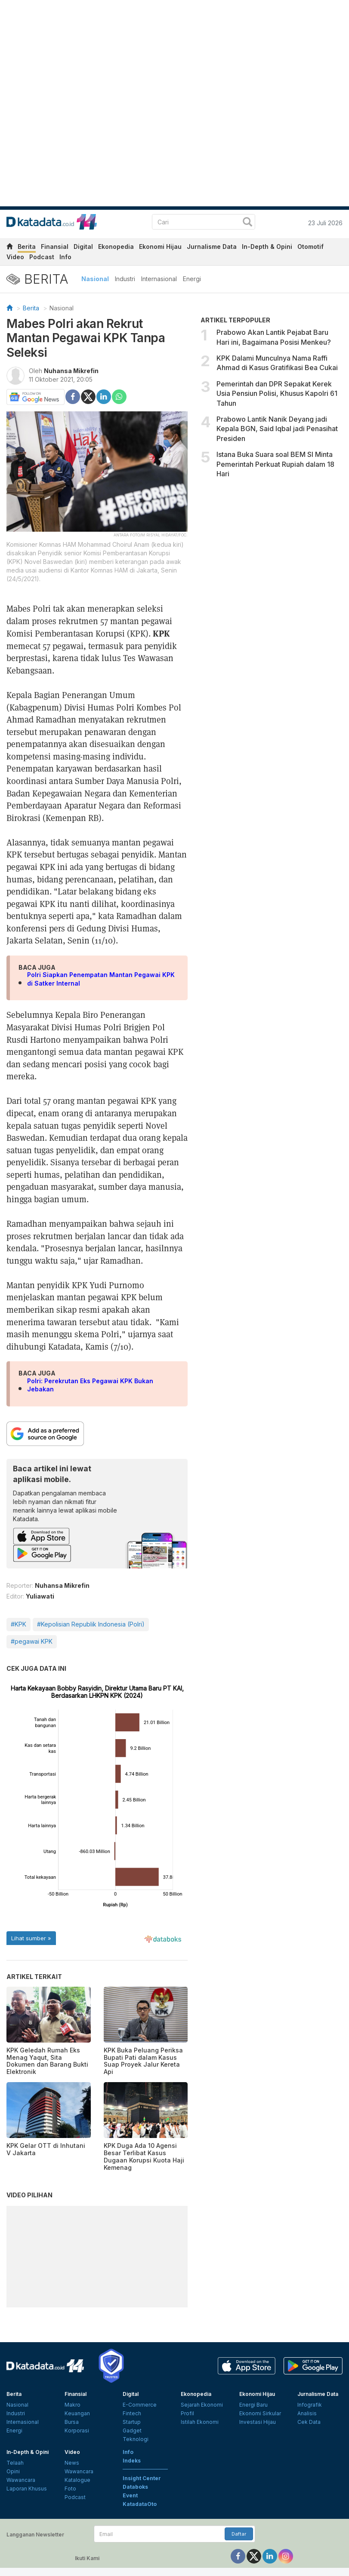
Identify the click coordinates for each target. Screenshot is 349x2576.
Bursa (72, 2422)
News (72, 2463)
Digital (83, 246)
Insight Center (142, 2478)
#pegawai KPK (32, 1641)
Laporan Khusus (26, 2488)
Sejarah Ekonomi (202, 2404)
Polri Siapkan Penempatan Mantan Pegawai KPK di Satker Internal (101, 979)
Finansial (54, 246)
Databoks (135, 2487)
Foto (70, 2488)
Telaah (15, 2463)
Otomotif (310, 246)
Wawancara (20, 2480)
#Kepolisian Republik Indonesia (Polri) (91, 1624)
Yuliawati (40, 1596)
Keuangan (77, 2413)
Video (15, 256)
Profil (187, 2413)
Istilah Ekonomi (200, 2422)
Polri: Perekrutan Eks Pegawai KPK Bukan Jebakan (90, 1385)
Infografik (309, 2404)
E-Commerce (140, 2404)
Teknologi (135, 2439)
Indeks (132, 2460)
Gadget (132, 2430)
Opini (13, 2471)
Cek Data (309, 2422)
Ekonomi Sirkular (260, 2413)
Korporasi (77, 2430)
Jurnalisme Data (212, 246)
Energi (192, 278)
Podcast (41, 256)
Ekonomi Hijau (160, 246)
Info (65, 256)
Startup (132, 2422)
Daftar (239, 2534)
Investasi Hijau (257, 2422)
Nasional (95, 278)
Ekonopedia (116, 246)
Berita (27, 246)
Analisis (307, 2413)
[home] (9, 248)
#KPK (18, 1624)
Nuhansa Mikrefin (71, 370)
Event (130, 2495)
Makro (72, 2404)
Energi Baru (253, 2404)
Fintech (132, 2413)
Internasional (159, 278)
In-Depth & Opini (267, 246)
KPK (161, 633)
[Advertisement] (272, 549)
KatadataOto (140, 2504)
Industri (125, 278)
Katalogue (77, 2480)
